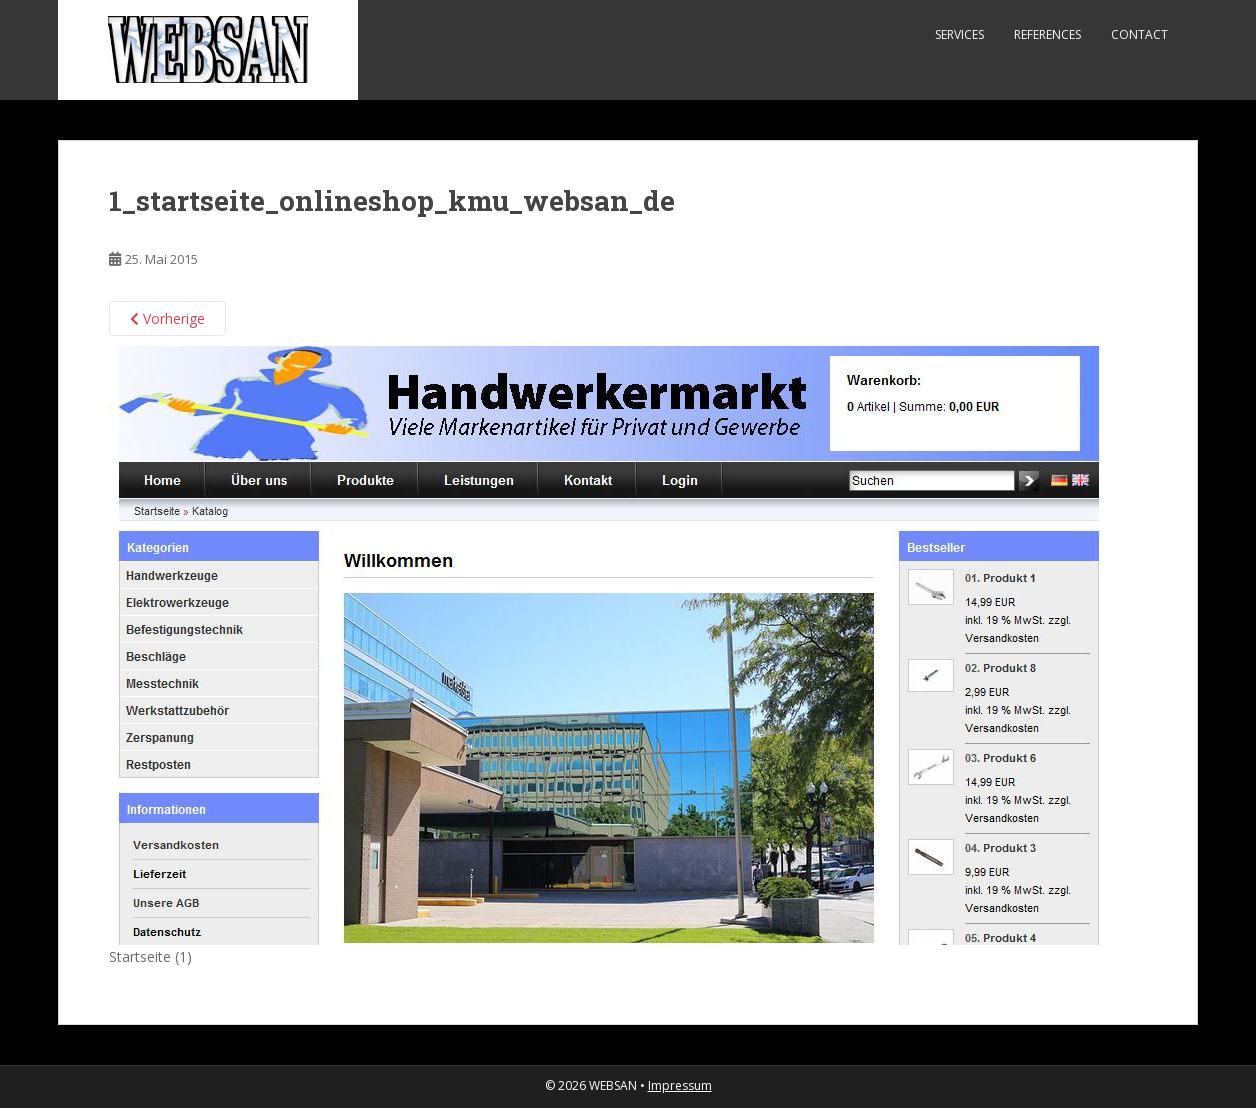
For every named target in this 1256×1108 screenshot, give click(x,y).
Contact (1139, 34)
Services (959, 34)
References (1047, 34)
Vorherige (167, 318)
